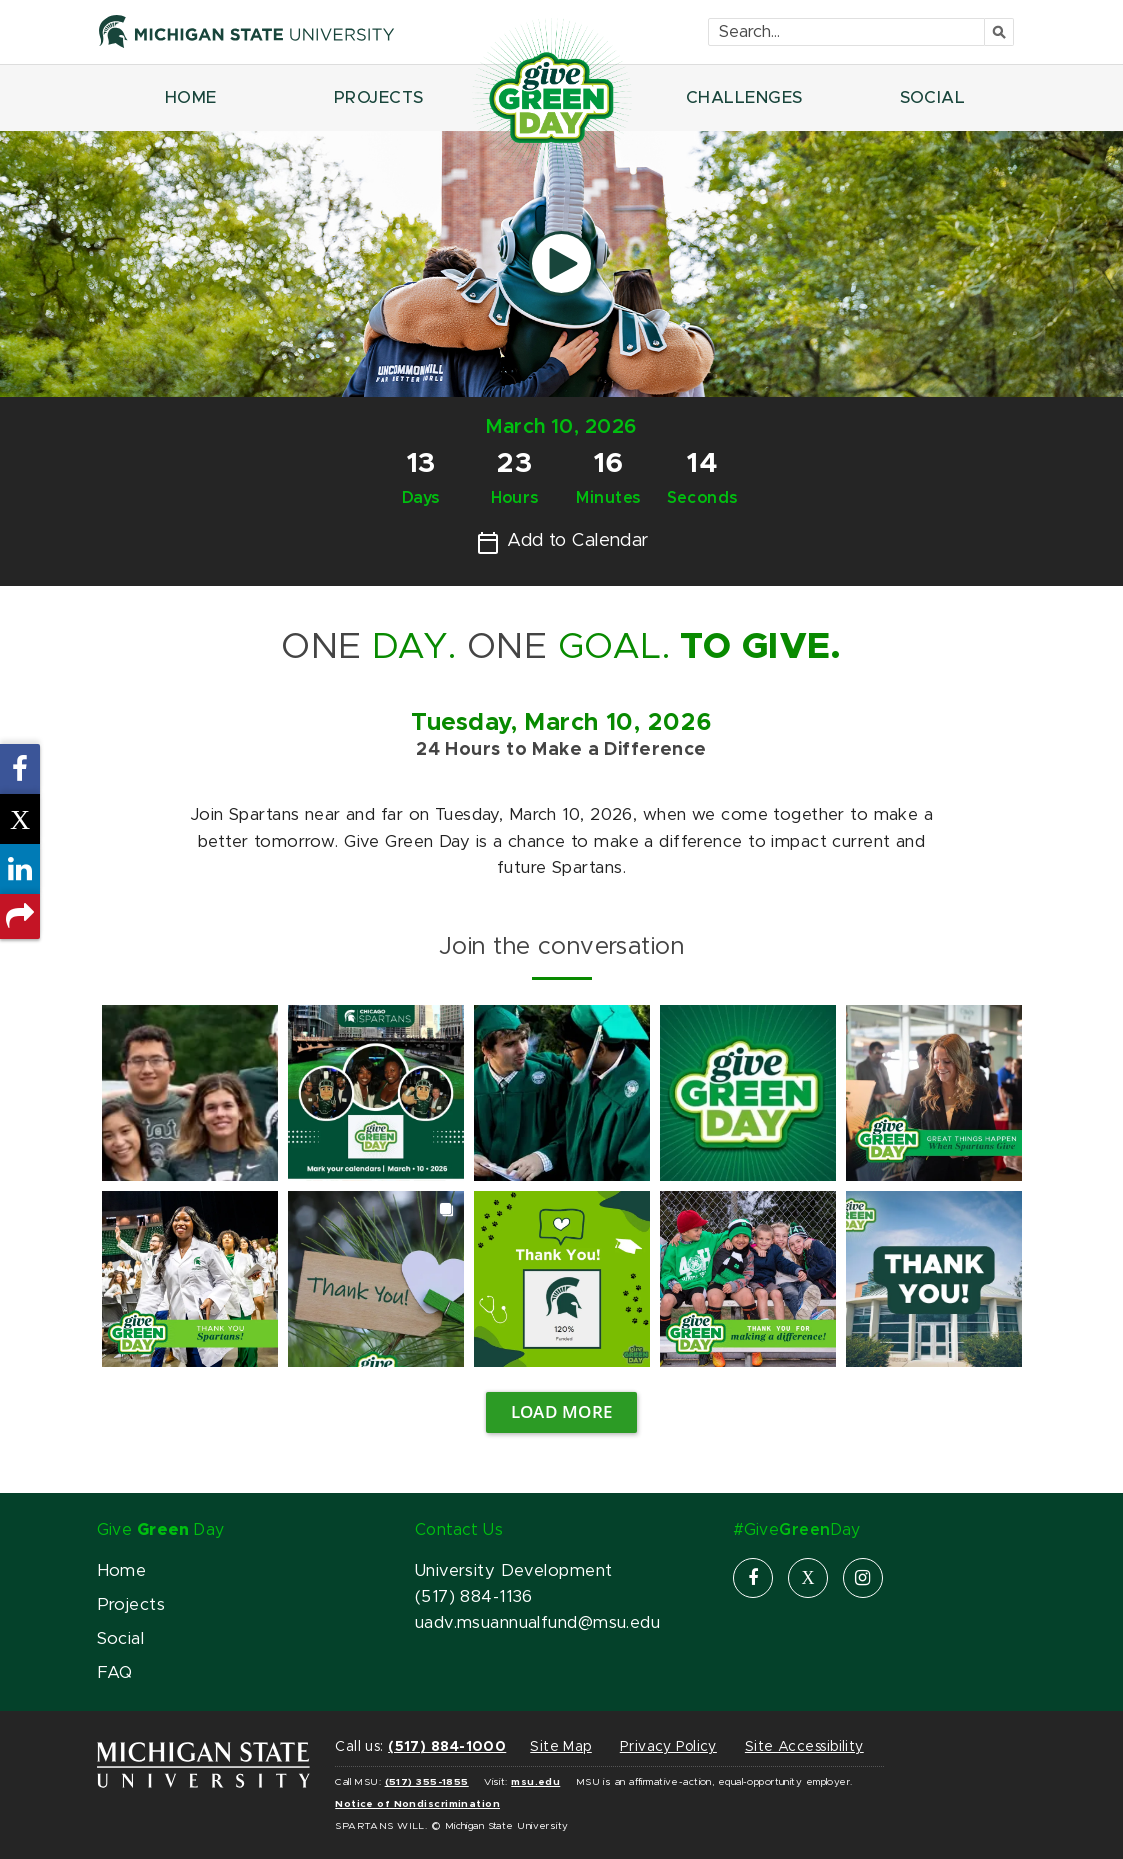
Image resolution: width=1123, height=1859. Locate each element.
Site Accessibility (804, 1747)
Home (122, 1571)
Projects (131, 1605)
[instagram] (863, 1578)
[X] (808, 1578)
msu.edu (535, 1782)
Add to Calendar (562, 543)
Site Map (560, 1747)
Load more (562, 1411)
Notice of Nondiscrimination (417, 1804)
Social (121, 1639)
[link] (190, 1093)
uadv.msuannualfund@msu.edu (537, 1623)
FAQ (115, 1673)
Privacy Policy (668, 1747)
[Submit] (999, 32)
